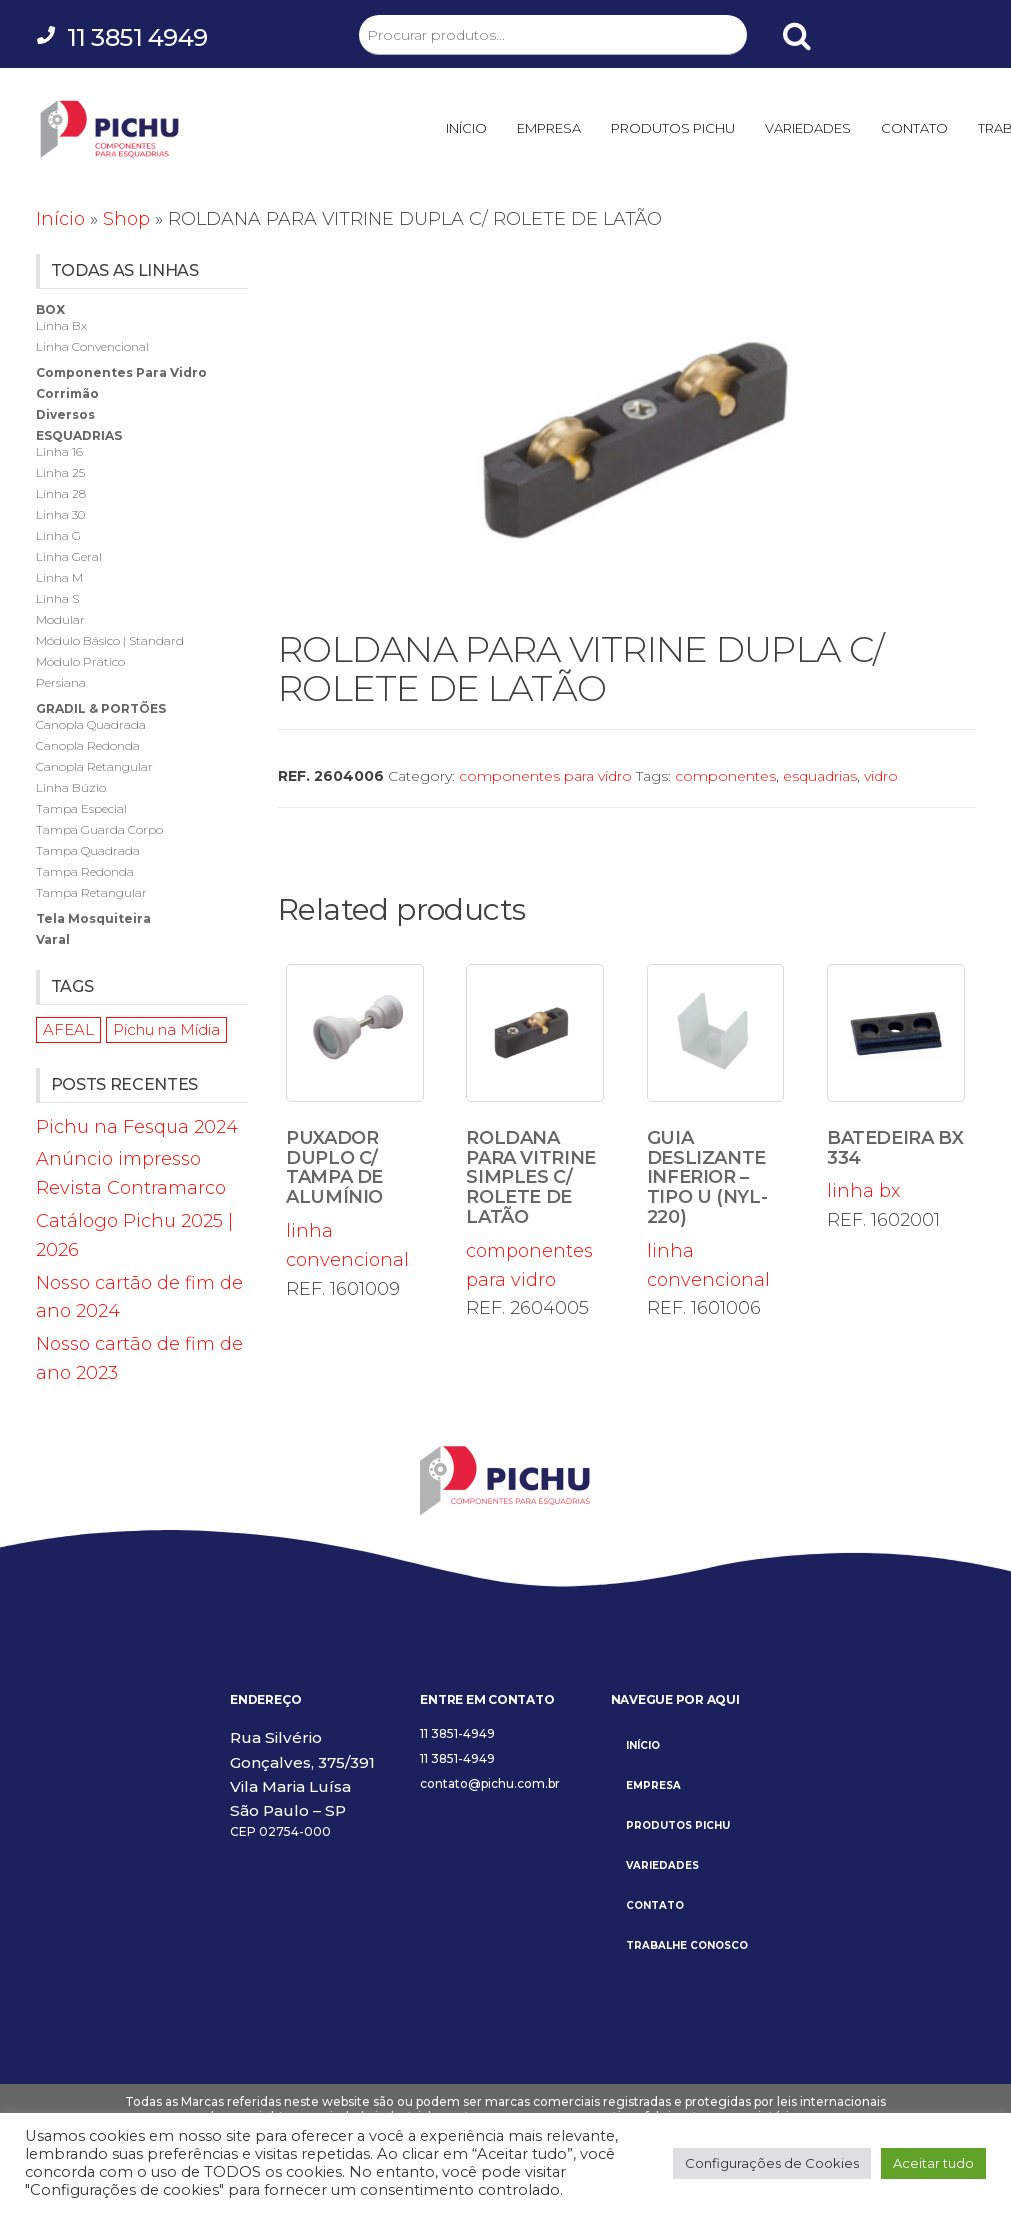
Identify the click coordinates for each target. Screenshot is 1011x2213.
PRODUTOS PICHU (673, 128)
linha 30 (60, 514)
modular (60, 619)
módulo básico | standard (110, 640)
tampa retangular (91, 892)
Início (60, 219)
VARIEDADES (808, 128)
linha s (57, 598)
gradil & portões (101, 708)
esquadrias (820, 776)
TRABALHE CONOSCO (687, 1945)
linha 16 (59, 451)
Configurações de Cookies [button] (772, 2163)
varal (53, 939)
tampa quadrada (88, 850)
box (50, 309)
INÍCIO (466, 128)
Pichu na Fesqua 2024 (137, 1127)
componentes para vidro (545, 776)
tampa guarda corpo (99, 829)
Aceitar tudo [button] (933, 2163)
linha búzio (71, 787)
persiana (61, 682)
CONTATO (914, 128)
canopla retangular (94, 766)
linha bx (896, 1083)
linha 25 (60, 472)
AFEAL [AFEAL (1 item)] (68, 1029)
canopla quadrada (91, 724)
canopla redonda (88, 745)
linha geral (69, 556)
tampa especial (81, 808)
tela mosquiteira (93, 918)
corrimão (67, 393)
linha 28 (61, 493)
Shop (126, 219)
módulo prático (80, 661)
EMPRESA (549, 128)
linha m (59, 577)
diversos (65, 414)
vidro (881, 776)
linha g (58, 535)
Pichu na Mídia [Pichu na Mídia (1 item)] (166, 1029)
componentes (725, 776)
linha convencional (355, 1117)
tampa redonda (85, 871)
